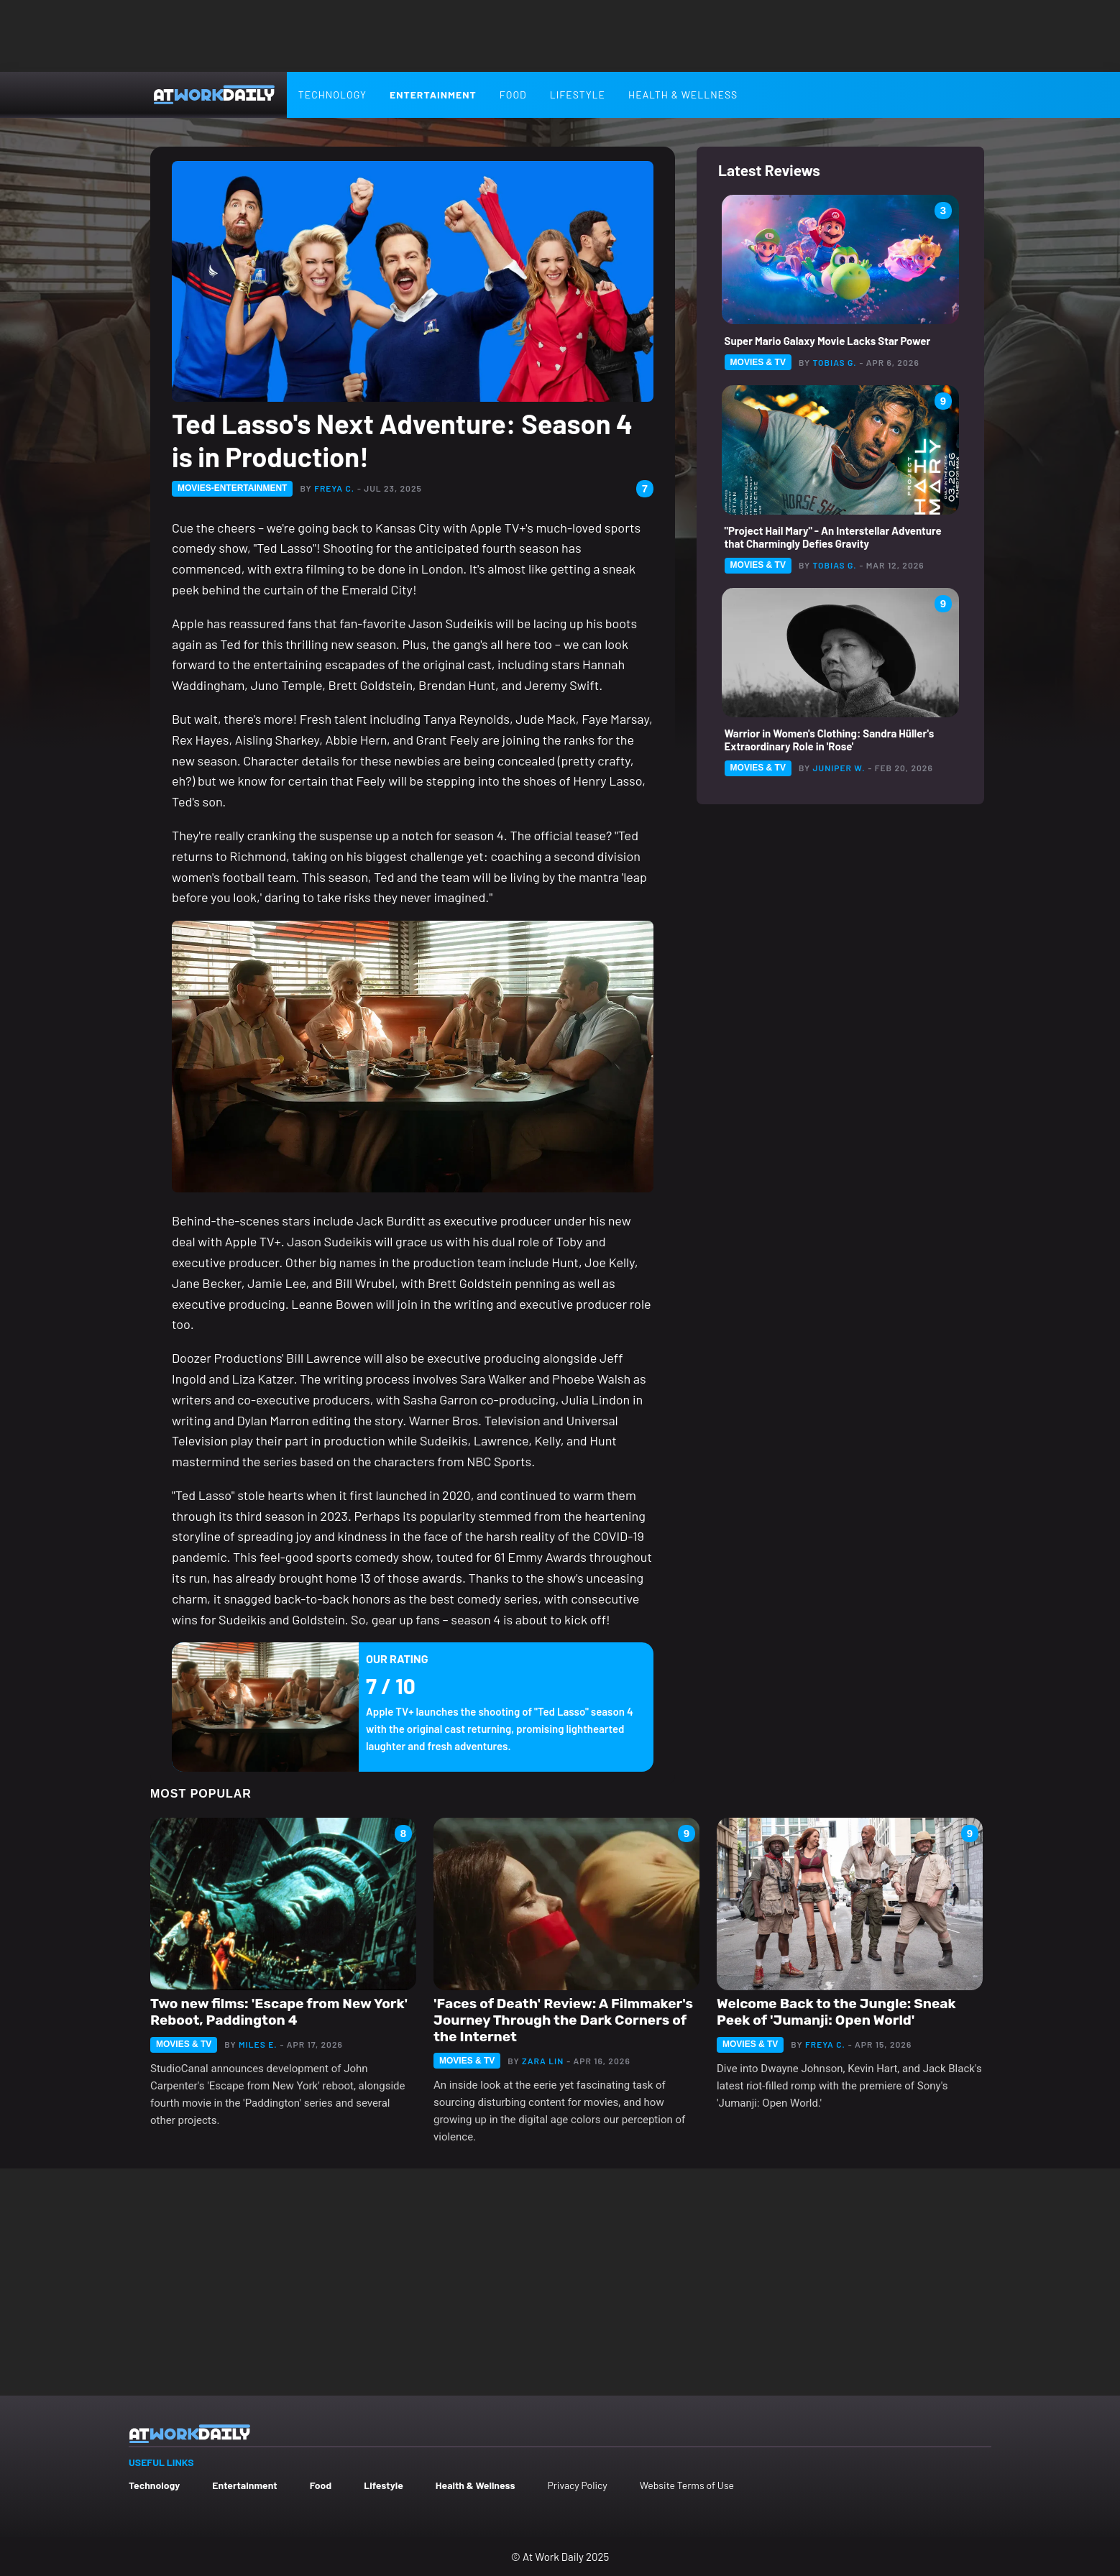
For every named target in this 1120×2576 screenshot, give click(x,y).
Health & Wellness (683, 94)
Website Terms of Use (687, 2485)
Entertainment (433, 94)
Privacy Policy (577, 2485)
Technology (332, 94)
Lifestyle (577, 94)
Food (513, 94)
